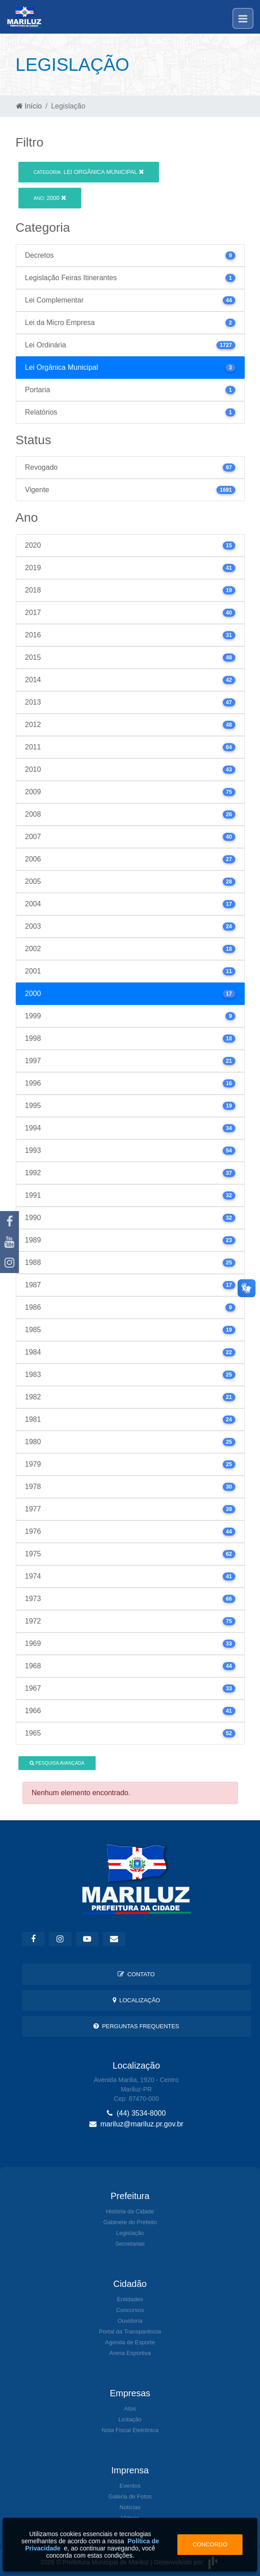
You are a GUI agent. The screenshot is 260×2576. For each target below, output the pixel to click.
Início (29, 106)
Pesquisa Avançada (57, 1763)
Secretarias (130, 2243)
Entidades (130, 2299)
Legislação (130, 2233)
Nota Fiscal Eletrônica (129, 2430)
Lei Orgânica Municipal (89, 172)
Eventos (130, 2485)
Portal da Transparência (130, 2331)
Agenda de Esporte (130, 2342)
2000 (50, 198)
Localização (136, 2000)
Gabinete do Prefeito (130, 2222)
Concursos (130, 2310)
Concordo (210, 2544)
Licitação (130, 2419)
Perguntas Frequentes (136, 2026)
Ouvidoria (130, 2320)
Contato (136, 1974)
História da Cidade (130, 2211)
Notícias (130, 2507)
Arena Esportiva (130, 2353)
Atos (130, 2408)
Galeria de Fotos (129, 2496)
